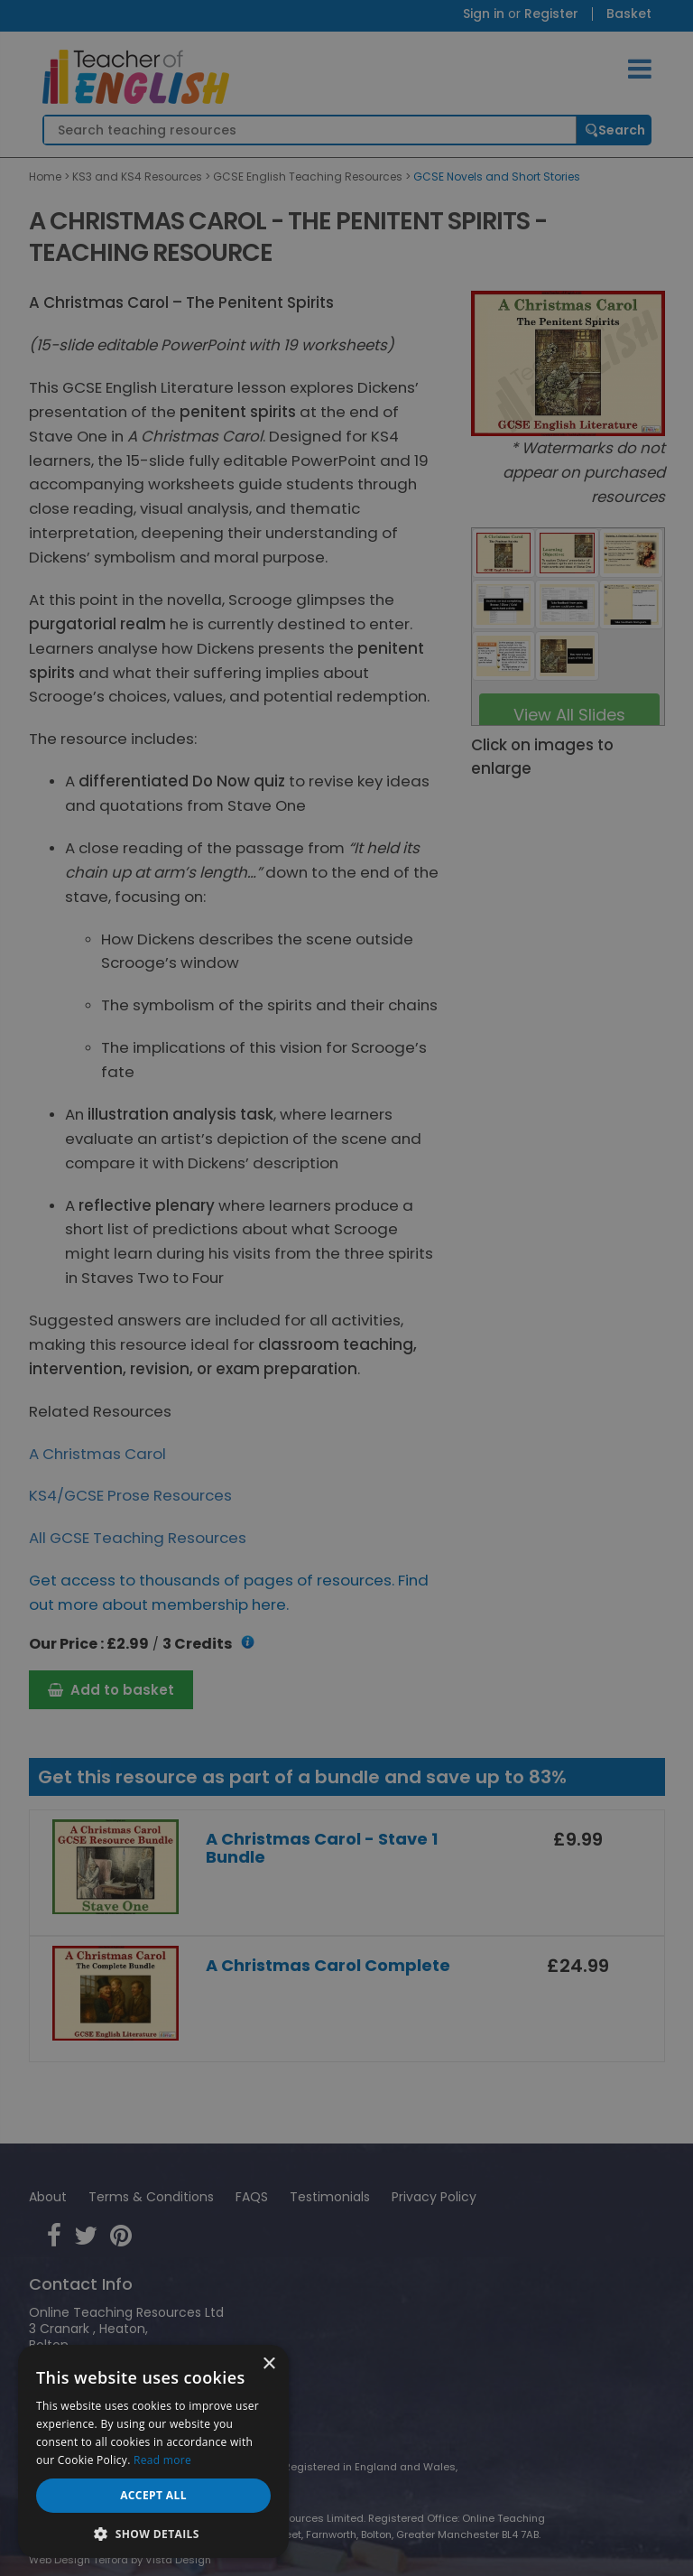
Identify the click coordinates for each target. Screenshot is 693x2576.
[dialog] (346, 1288)
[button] (153, 2532)
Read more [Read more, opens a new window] (162, 2460)
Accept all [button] (153, 2495)
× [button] (268, 2364)
